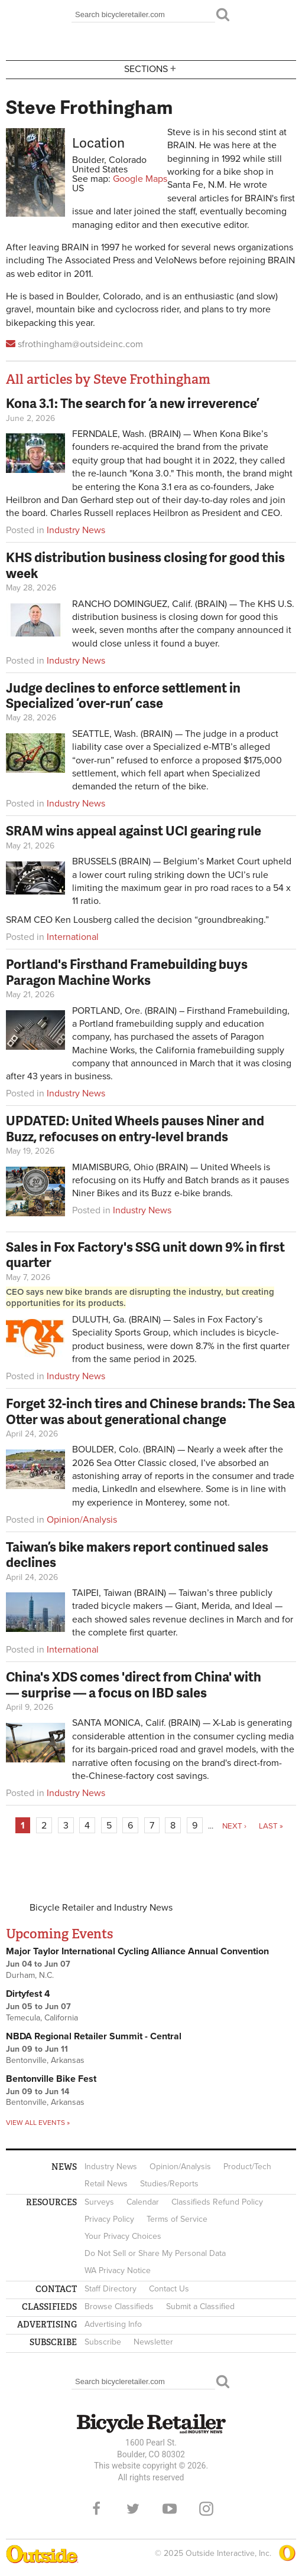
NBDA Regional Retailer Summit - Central (93, 2036)
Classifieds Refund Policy (217, 2202)
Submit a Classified (200, 2306)
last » (271, 1826)
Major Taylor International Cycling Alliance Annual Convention (137, 1951)
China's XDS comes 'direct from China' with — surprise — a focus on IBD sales (133, 1684)
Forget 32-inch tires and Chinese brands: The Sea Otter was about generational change (150, 1411)
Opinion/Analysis (82, 1520)
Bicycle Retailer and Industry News (101, 1908)
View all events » (38, 2122)
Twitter (133, 2509)
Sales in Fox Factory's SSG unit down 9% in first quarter (145, 1254)
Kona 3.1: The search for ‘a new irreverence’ (132, 403)
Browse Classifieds (119, 2306)
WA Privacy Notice (118, 2270)
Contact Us (169, 2289)
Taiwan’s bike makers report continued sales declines (137, 1554)
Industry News (76, 530)
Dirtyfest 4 (28, 1994)
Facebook (96, 2509)
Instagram (206, 2509)
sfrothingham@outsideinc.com (80, 344)
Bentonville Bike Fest (51, 2079)
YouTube (170, 2509)
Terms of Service (177, 2219)
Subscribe (103, 2342)
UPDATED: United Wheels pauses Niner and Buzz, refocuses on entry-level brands (135, 1128)
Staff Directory (111, 2289)
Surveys (99, 2202)
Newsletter (153, 2342)
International (73, 937)
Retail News (106, 2184)
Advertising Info (113, 2324)
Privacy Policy (109, 2219)
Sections (151, 68)
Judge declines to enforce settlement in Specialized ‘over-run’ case (123, 695)
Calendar (142, 2202)
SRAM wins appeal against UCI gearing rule (133, 830)
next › (234, 1826)
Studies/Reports (169, 2184)
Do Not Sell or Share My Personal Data (155, 2253)
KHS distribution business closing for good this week (145, 565)
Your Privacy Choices (123, 2236)
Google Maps (140, 179)
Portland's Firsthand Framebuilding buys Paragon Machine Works (127, 971)
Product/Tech (247, 2167)
